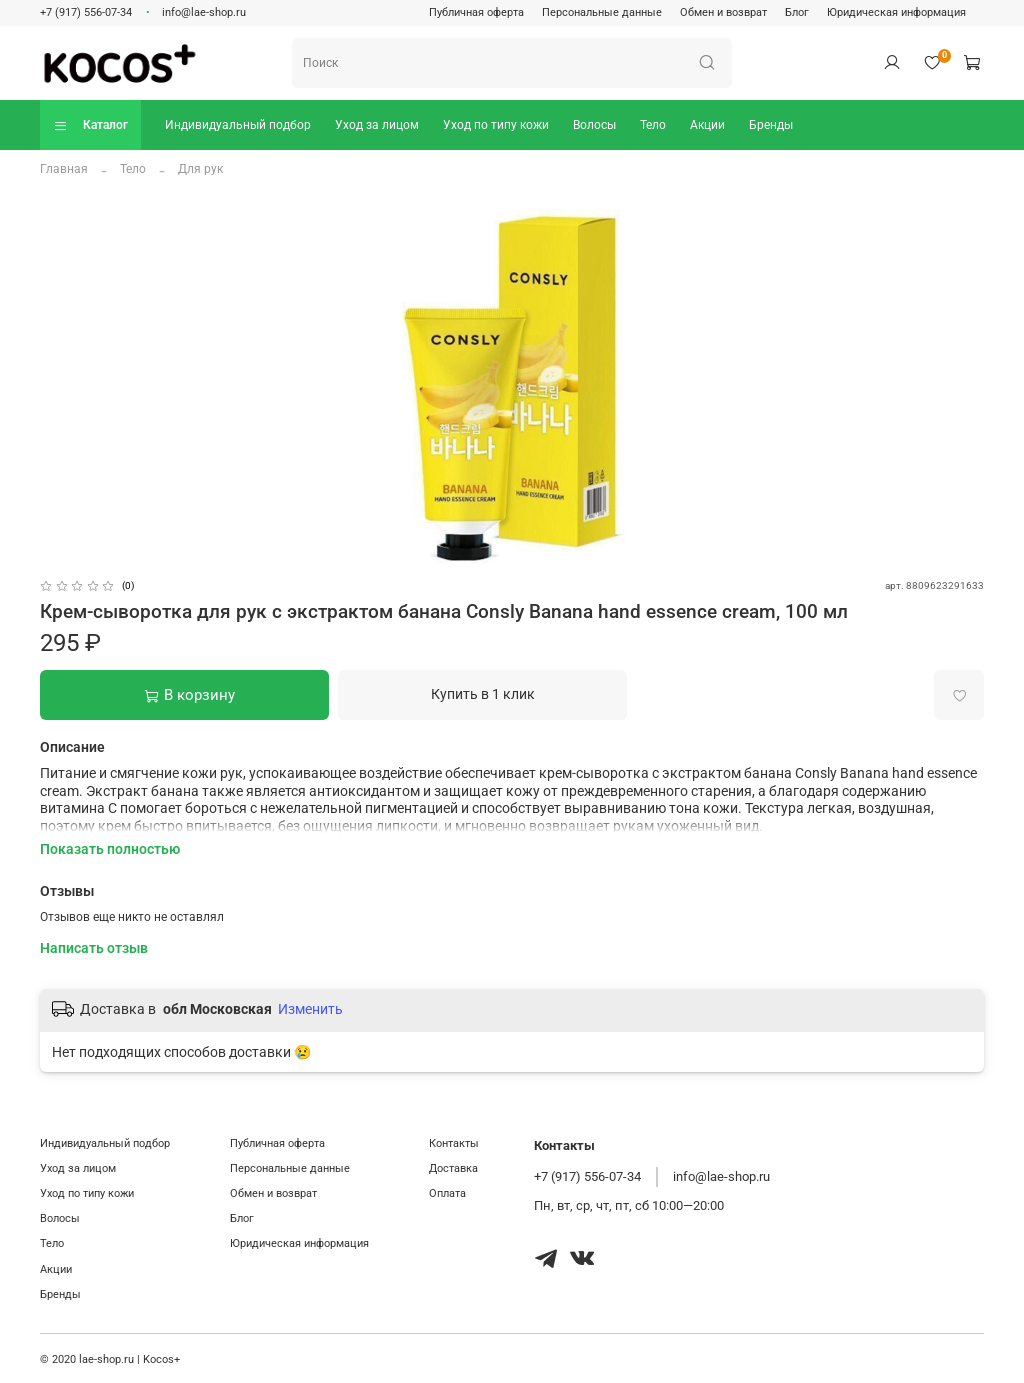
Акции (707, 125)
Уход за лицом (377, 125)
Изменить (310, 1009)
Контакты (454, 1143)
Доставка (453, 1168)
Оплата (447, 1193)
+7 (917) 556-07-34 (86, 12)
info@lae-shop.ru (204, 12)
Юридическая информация (896, 12)
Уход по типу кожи (496, 125)
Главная (64, 169)
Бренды (771, 125)
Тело (653, 125)
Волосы (594, 125)
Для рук (200, 169)
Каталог (90, 125)
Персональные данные (602, 12)
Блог (797, 12)
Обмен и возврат (723, 12)
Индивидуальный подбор (238, 125)
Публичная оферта (476, 12)
